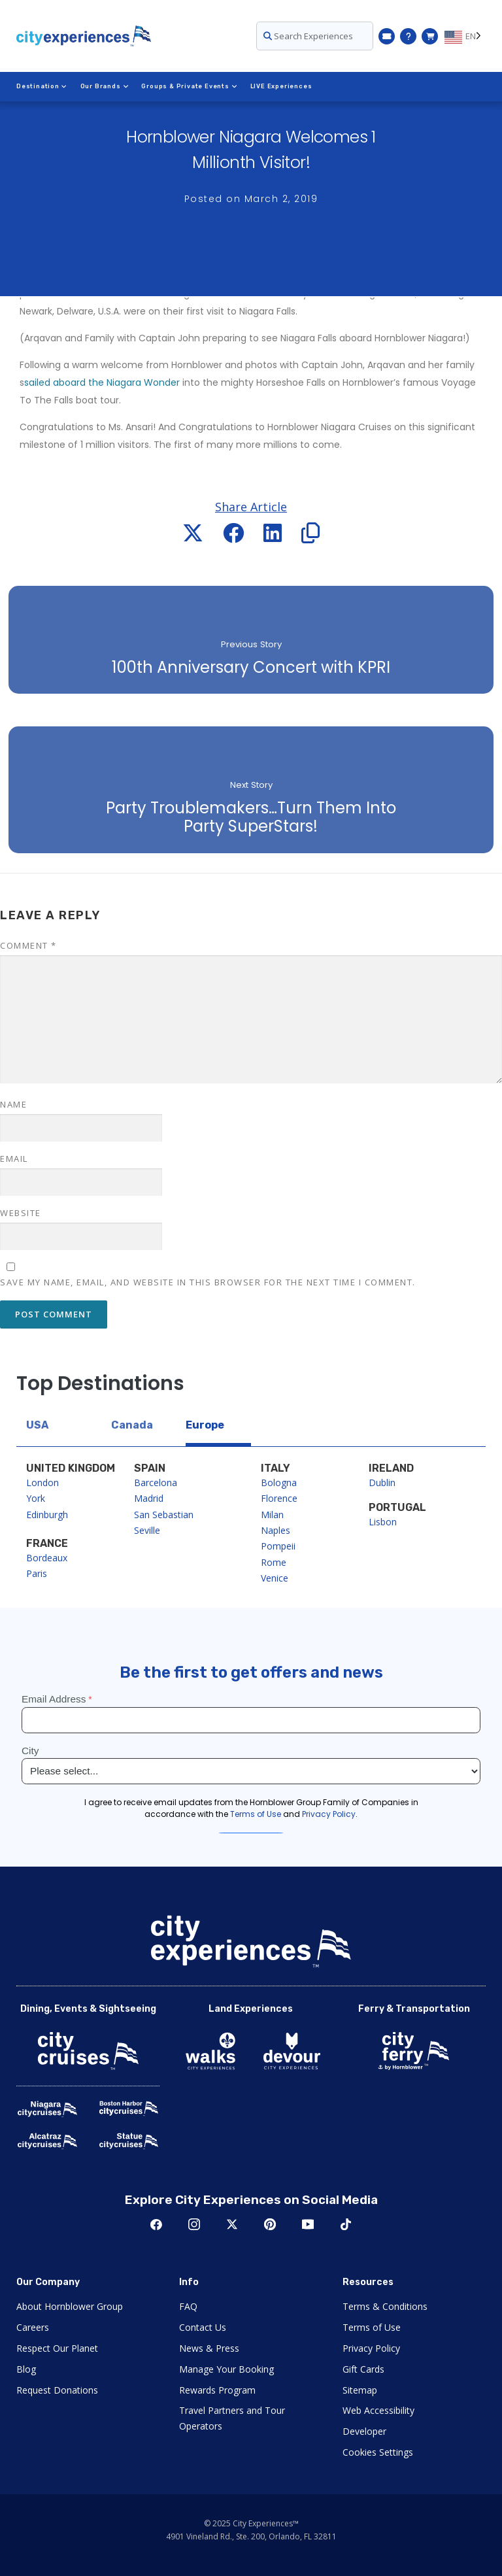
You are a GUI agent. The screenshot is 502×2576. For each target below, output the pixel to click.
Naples (275, 1530)
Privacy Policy (371, 2348)
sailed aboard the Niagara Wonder (102, 382)
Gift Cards (363, 2369)
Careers (32, 2327)
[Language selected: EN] (465, 36)
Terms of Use (372, 2327)
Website (20, 1213)
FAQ (188, 2306)
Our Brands (104, 86)
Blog (26, 2369)
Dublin (382, 1482)
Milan (272, 1514)
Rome (273, 1562)
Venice (274, 1578)
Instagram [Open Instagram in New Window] (194, 2224)
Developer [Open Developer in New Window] (364, 2431)
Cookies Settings (378, 2452)
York (35, 1498)
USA (37, 1425)
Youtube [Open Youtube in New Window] (308, 2224)
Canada (132, 1425)
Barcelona (155, 1482)
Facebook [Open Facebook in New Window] (156, 2224)
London (42, 1482)
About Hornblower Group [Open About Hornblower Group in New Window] (69, 2306)
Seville (147, 1530)
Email (14, 1158)
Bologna (279, 1482)
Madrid (148, 1498)
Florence (279, 1498)
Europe (205, 1425)
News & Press (209, 2348)
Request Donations (57, 2390)
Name (13, 1104)
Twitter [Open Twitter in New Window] (232, 2224)
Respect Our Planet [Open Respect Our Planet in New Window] (57, 2348)
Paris (36, 1573)
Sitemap (360, 2390)
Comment (28, 945)
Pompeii (278, 1546)
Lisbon (383, 1522)
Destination (41, 86)
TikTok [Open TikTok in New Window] (346, 2224)
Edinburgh (47, 1514)
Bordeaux (46, 1557)
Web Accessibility (378, 2410)
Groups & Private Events (189, 86)
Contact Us (202, 2327)
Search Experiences (308, 36)
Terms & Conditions (385, 2306)
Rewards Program (217, 2390)
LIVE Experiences (281, 86)
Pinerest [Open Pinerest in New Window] (270, 2224)
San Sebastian (163, 1514)
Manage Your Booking (226, 2369)
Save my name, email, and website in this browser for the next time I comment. (208, 1282)
